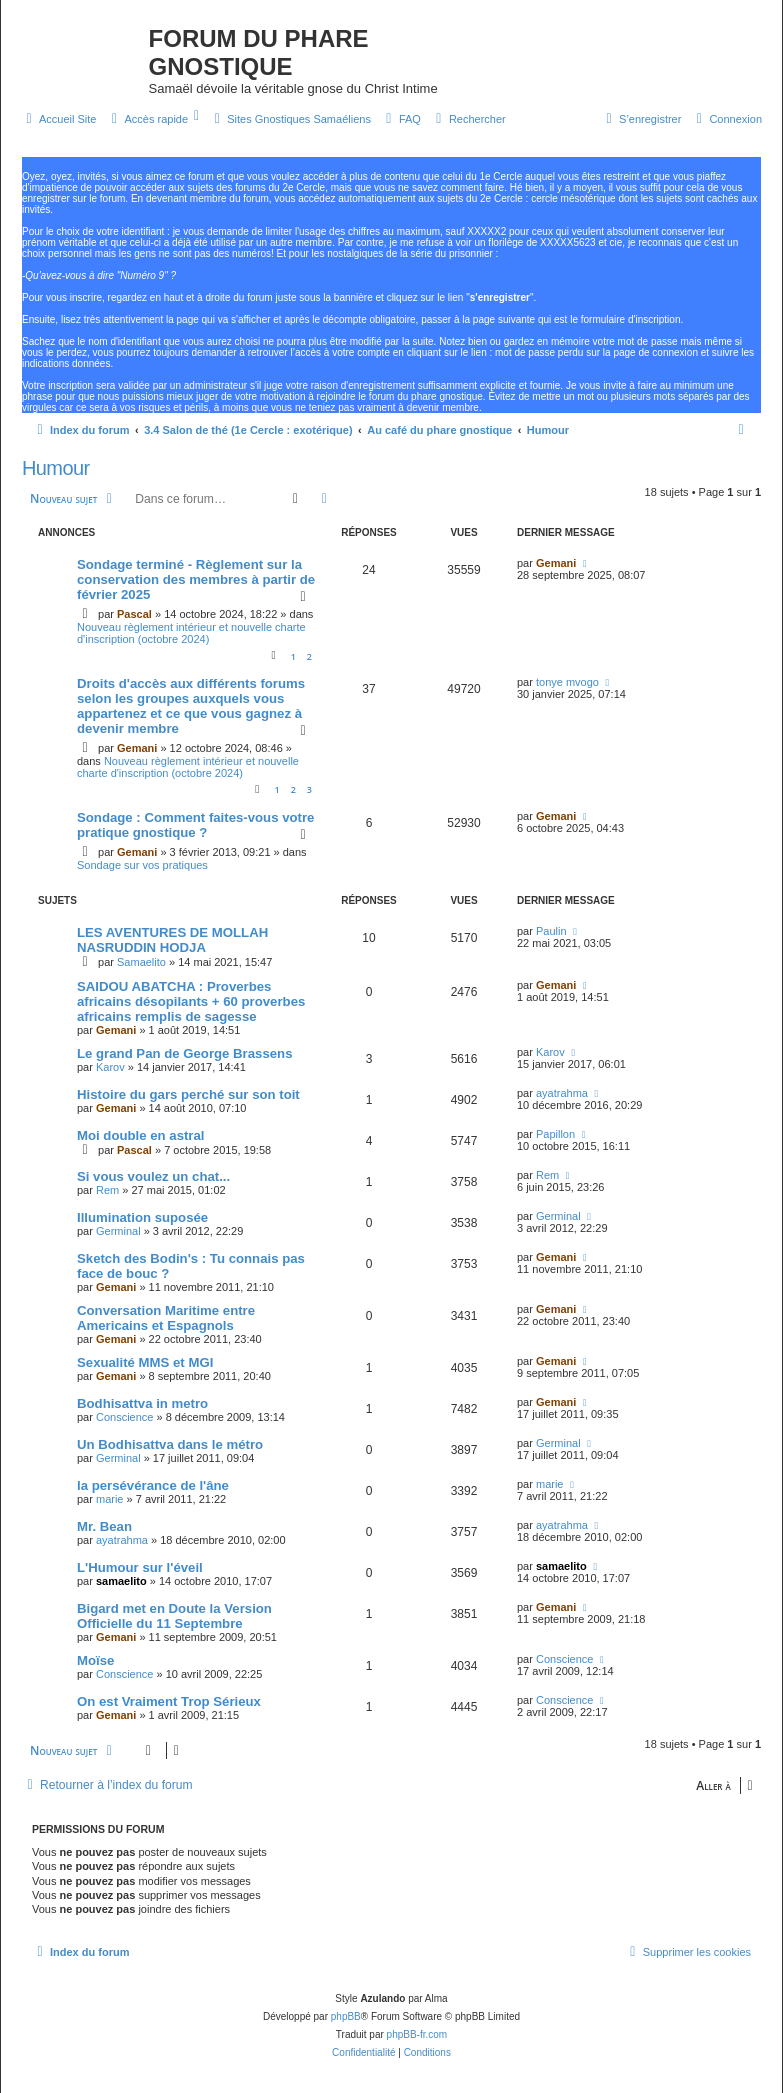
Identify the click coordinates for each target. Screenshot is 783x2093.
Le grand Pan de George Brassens (184, 1053)
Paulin (551, 931)
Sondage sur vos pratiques (142, 865)
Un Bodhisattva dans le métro (170, 1444)
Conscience (124, 1417)
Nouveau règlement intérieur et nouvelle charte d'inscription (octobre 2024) (191, 633)
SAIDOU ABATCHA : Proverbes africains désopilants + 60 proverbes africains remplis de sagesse (191, 1001)
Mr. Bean (104, 1526)
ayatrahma (562, 1093)
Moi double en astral (141, 1135)
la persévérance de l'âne (153, 1485)
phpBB (346, 2016)
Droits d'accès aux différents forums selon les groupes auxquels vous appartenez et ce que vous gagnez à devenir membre (191, 706)
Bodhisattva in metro (142, 1403)
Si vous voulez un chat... (153, 1176)
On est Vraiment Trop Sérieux (169, 1701)
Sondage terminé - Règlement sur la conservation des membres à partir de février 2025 (196, 579)
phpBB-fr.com (417, 2034)
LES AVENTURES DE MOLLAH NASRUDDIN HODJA (172, 940)
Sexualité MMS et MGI (145, 1362)
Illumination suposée (142, 1217)
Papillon (555, 1134)
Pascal (134, 614)
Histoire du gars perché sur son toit (188, 1094)
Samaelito (141, 962)
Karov (110, 1067)
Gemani (556, 563)
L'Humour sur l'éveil (140, 1567)
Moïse (95, 1660)
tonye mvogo (567, 682)
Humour (56, 468)
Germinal (118, 1231)
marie (110, 1499)
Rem (107, 1190)
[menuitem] (58, 119)
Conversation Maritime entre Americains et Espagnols (166, 1318)
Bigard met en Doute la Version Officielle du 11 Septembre (174, 1616)
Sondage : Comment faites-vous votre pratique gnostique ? (195, 825)
